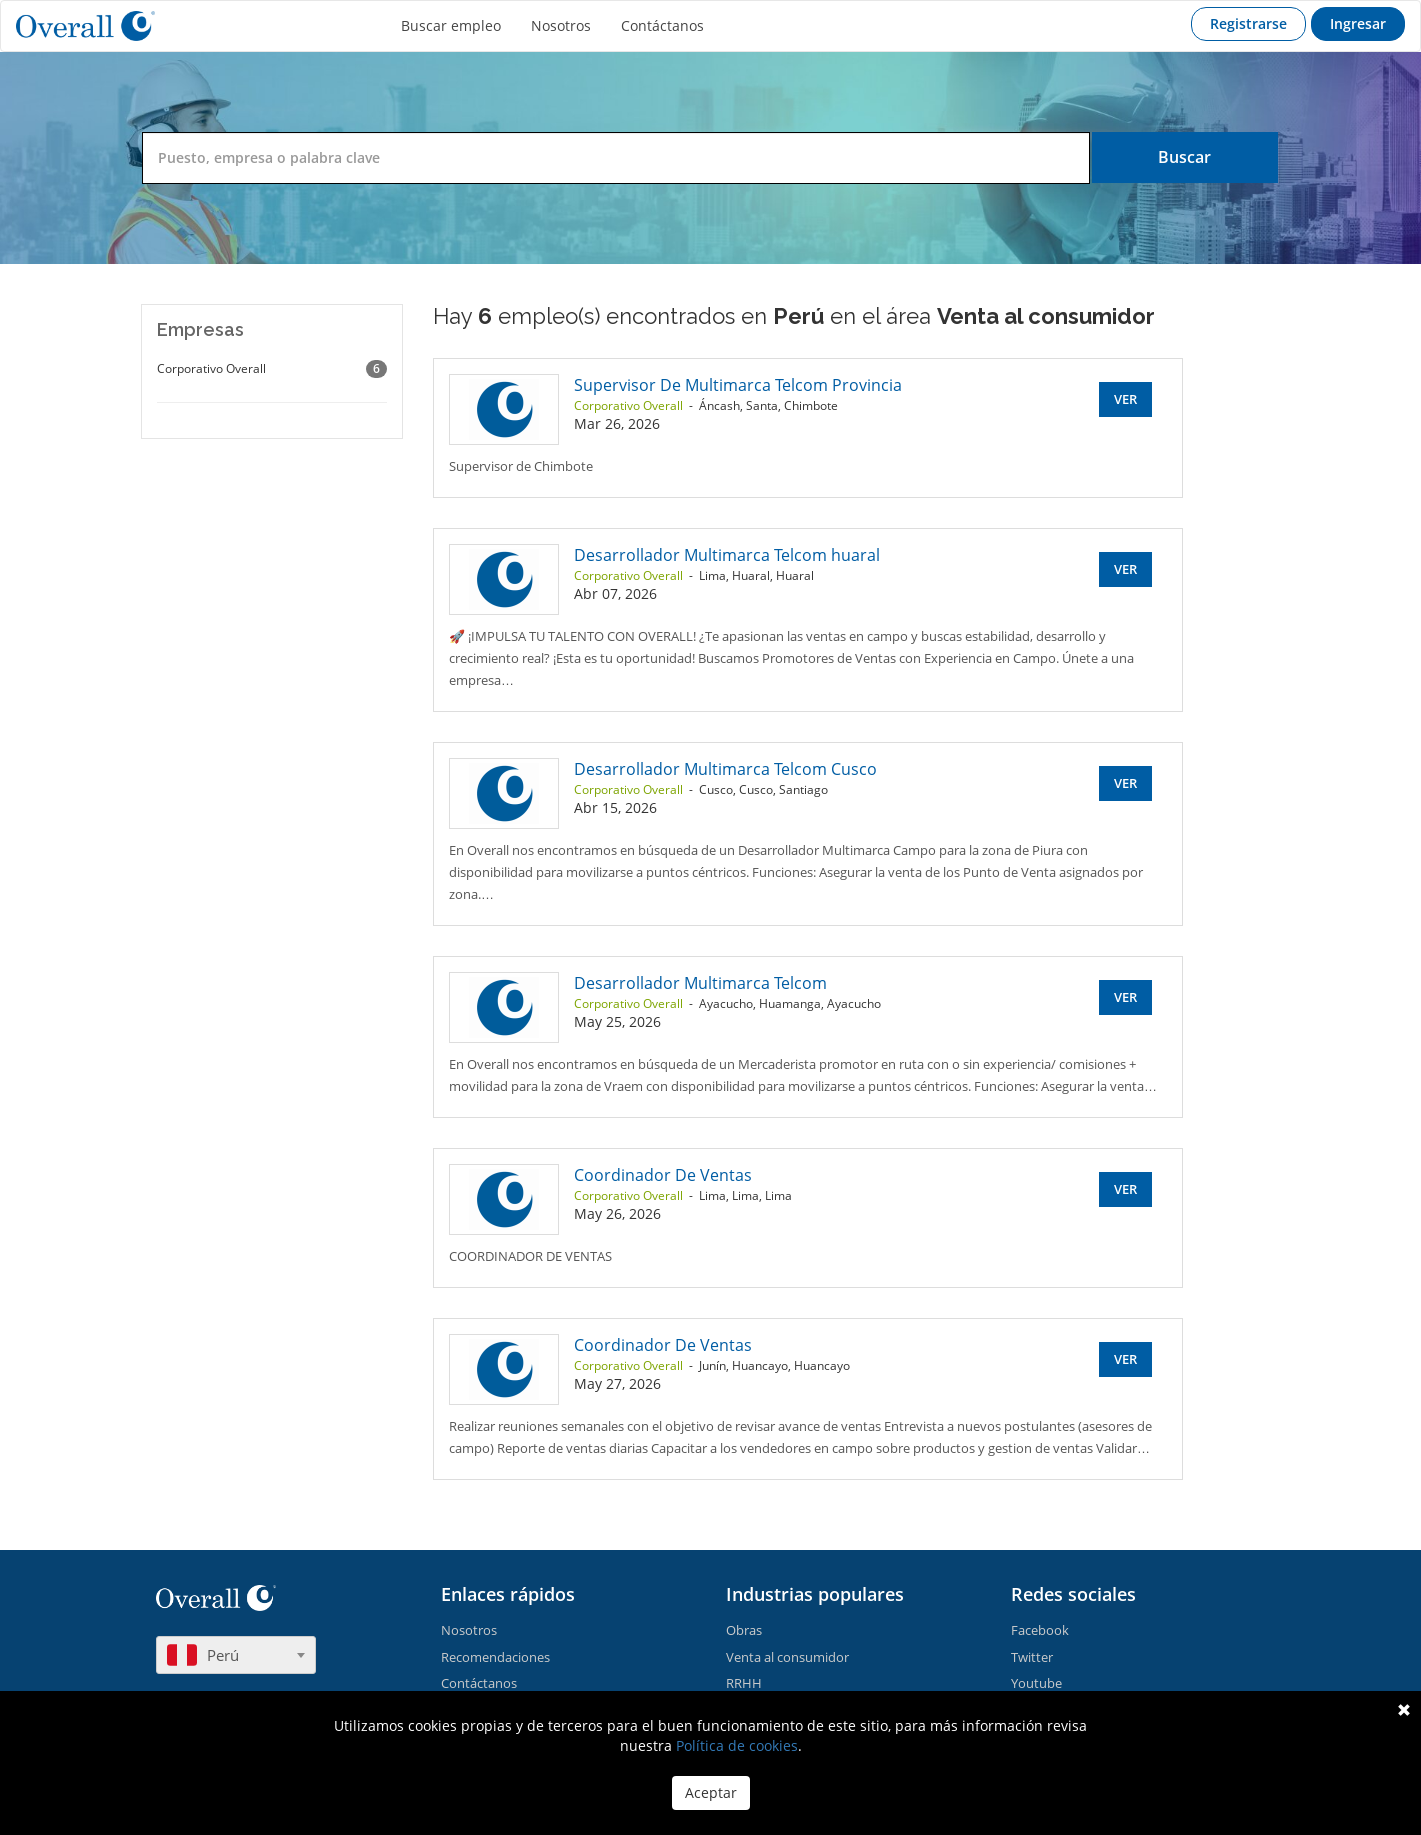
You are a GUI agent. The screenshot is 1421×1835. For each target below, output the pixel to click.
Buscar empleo (451, 25)
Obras (744, 1630)
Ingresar (1358, 23)
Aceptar (711, 1792)
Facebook (1040, 1630)
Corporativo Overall (272, 369)
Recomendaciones (495, 1657)
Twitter (1032, 1657)
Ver (1125, 399)
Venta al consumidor (787, 1657)
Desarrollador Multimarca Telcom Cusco (725, 769)
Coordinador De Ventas (663, 1175)
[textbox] (236, 1655)
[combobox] (236, 1655)
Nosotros (561, 25)
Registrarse (1248, 23)
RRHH (744, 1683)
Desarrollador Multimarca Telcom (700, 983)
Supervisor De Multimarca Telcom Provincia (738, 385)
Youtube (1036, 1683)
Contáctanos (662, 25)
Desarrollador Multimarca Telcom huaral (727, 555)
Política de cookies (737, 1745)
